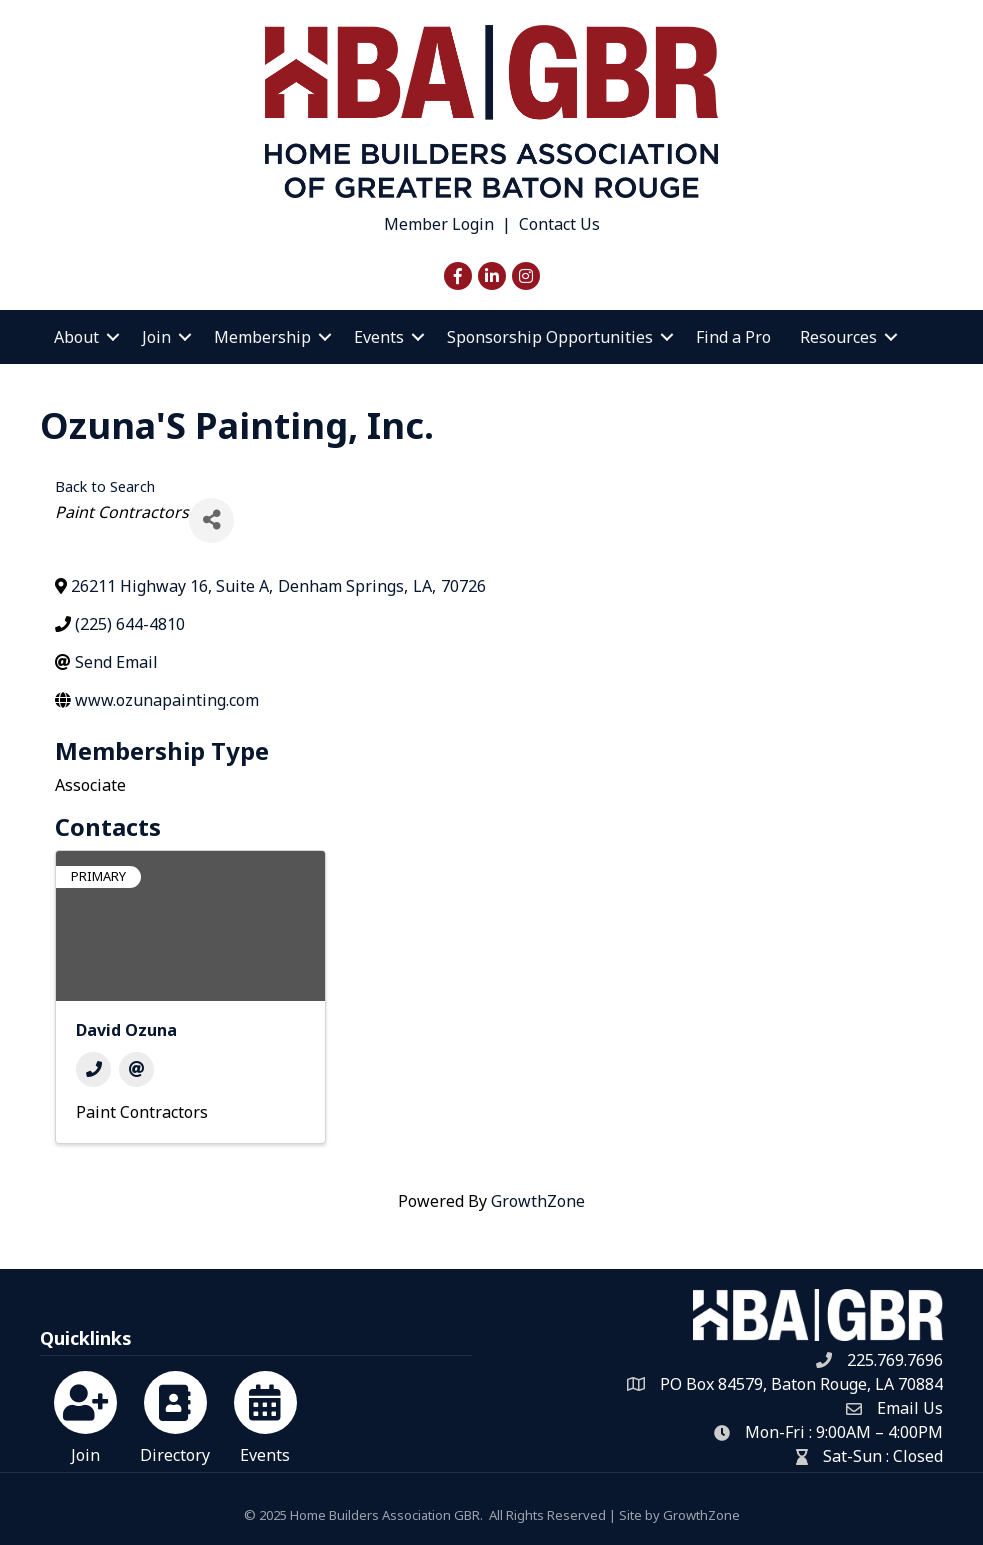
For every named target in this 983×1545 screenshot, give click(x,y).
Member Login (439, 224)
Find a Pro (733, 337)
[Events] (265, 1414)
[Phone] (93, 1069)
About (76, 337)
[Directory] (175, 1414)
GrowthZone (538, 1201)
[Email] (136, 1069)
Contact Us (559, 224)
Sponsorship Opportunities (550, 337)
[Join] (85, 1414)
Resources (838, 337)
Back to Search (105, 486)
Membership (262, 337)
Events (379, 337)
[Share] (211, 520)
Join (156, 337)
